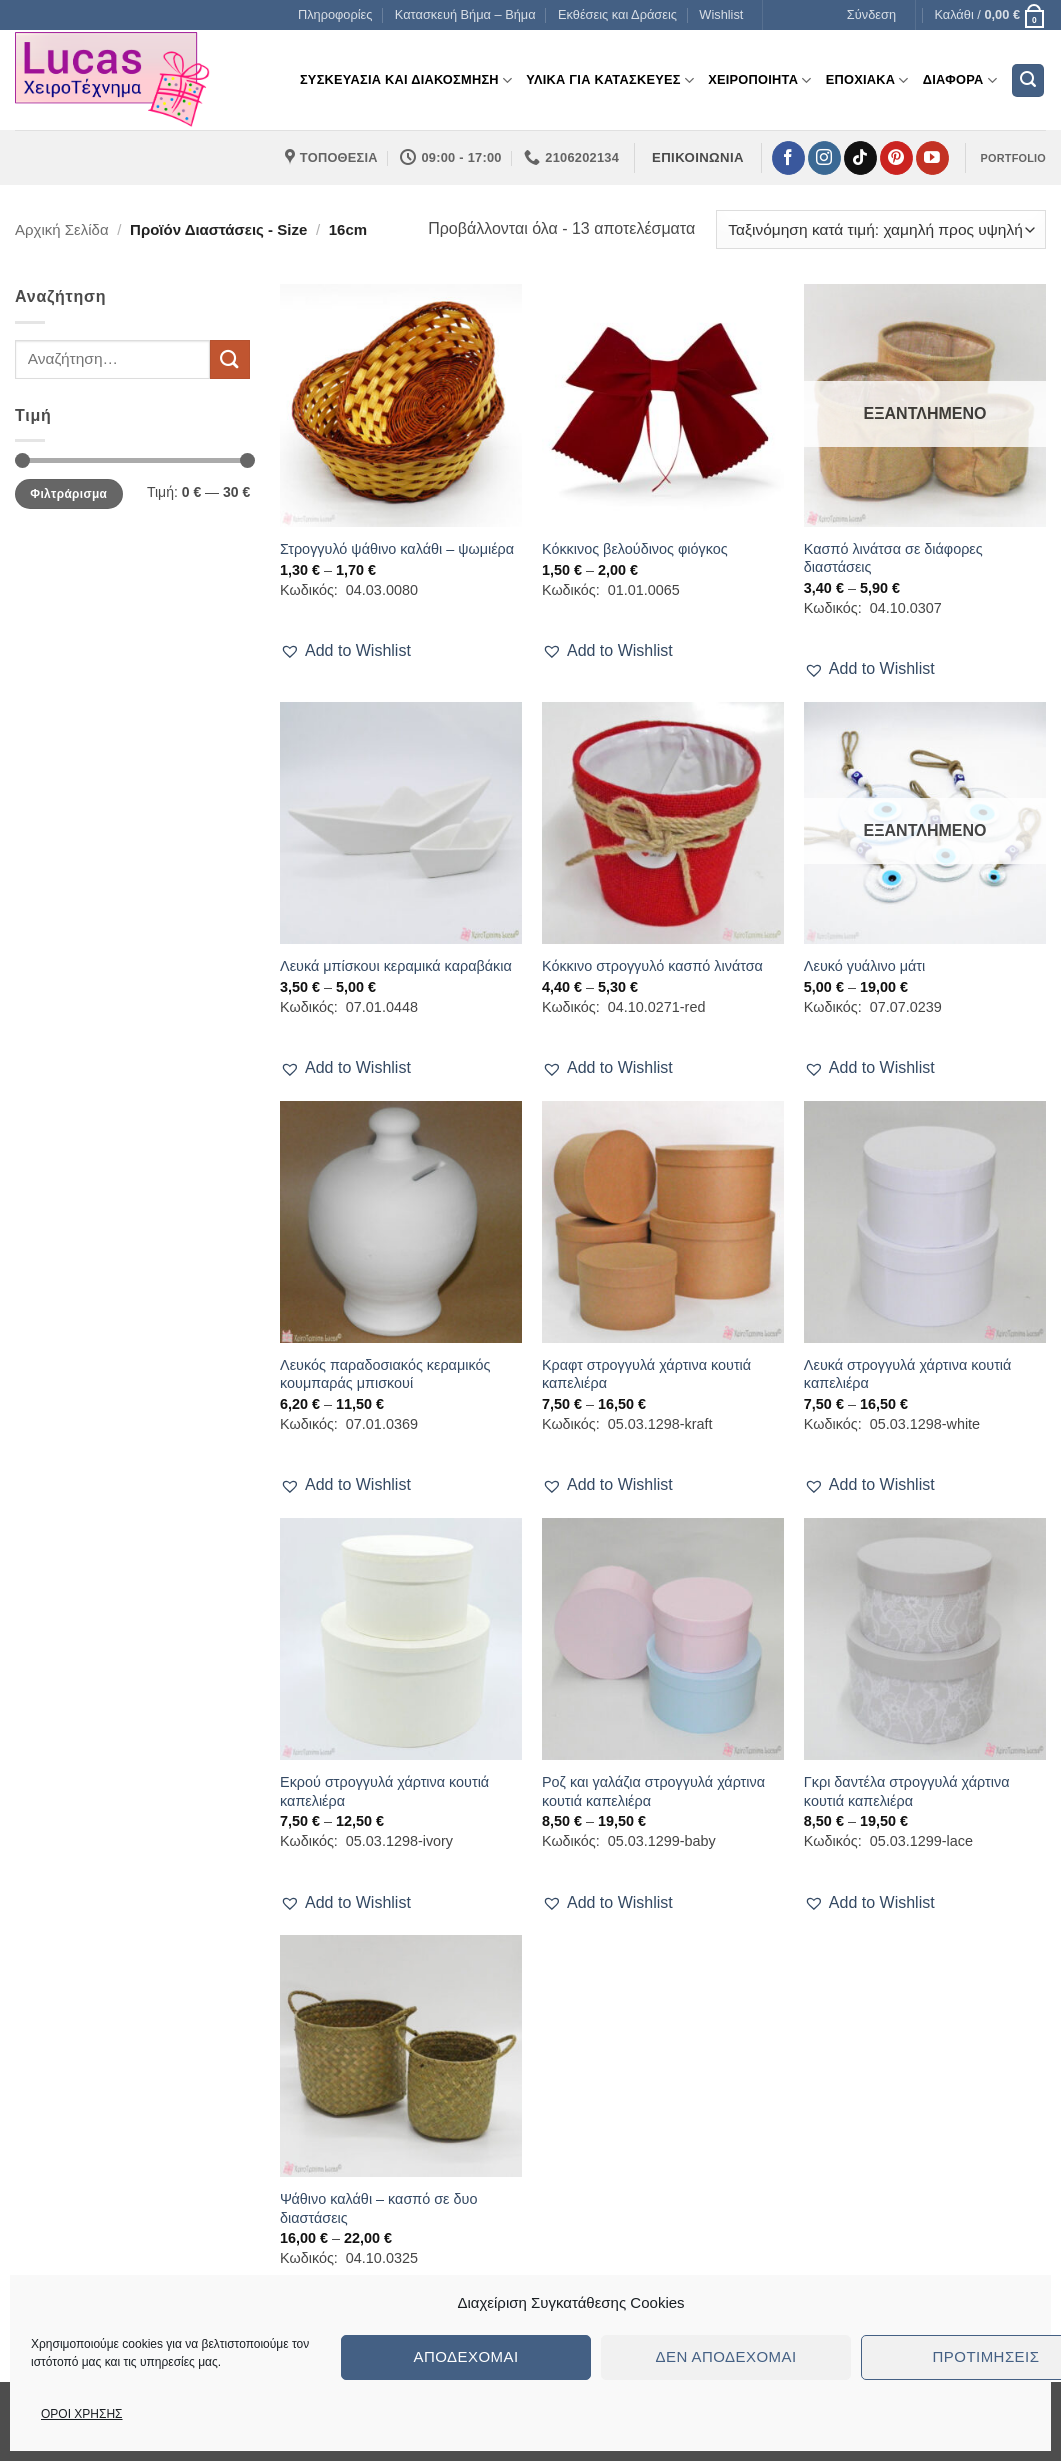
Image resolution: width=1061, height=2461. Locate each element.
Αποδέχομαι (465, 2356)
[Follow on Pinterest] (896, 158)
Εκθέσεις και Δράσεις (617, 14)
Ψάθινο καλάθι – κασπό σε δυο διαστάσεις (378, 2208)
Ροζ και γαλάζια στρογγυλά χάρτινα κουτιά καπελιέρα (653, 1791)
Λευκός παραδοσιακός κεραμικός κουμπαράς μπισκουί (385, 1374)
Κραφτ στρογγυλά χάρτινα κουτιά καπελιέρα (646, 1374)
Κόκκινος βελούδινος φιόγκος (635, 549)
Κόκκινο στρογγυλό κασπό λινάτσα (652, 966)
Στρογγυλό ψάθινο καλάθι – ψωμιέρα (397, 549)
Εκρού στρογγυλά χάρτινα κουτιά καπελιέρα (384, 1791)
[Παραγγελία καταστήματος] (881, 229)
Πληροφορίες (335, 14)
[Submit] (230, 359)
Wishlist (721, 14)
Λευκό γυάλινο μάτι (864, 966)
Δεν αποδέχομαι (725, 2356)
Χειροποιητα (760, 80)
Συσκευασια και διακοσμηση (406, 80)
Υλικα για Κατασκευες (610, 80)
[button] (871, 15)
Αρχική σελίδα (62, 229)
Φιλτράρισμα (68, 494)
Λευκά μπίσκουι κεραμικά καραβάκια (396, 966)
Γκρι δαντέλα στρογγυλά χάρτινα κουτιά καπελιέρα (907, 1791)
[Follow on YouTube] (932, 158)
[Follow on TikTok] (860, 158)
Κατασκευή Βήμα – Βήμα (465, 14)
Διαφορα (960, 80)
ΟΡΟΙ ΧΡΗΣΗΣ (82, 2414)
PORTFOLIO (1013, 158)
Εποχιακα (867, 80)
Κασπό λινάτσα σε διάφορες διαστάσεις (893, 558)
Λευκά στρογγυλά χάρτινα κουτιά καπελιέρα (908, 1374)
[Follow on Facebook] (788, 158)
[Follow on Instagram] (824, 158)
